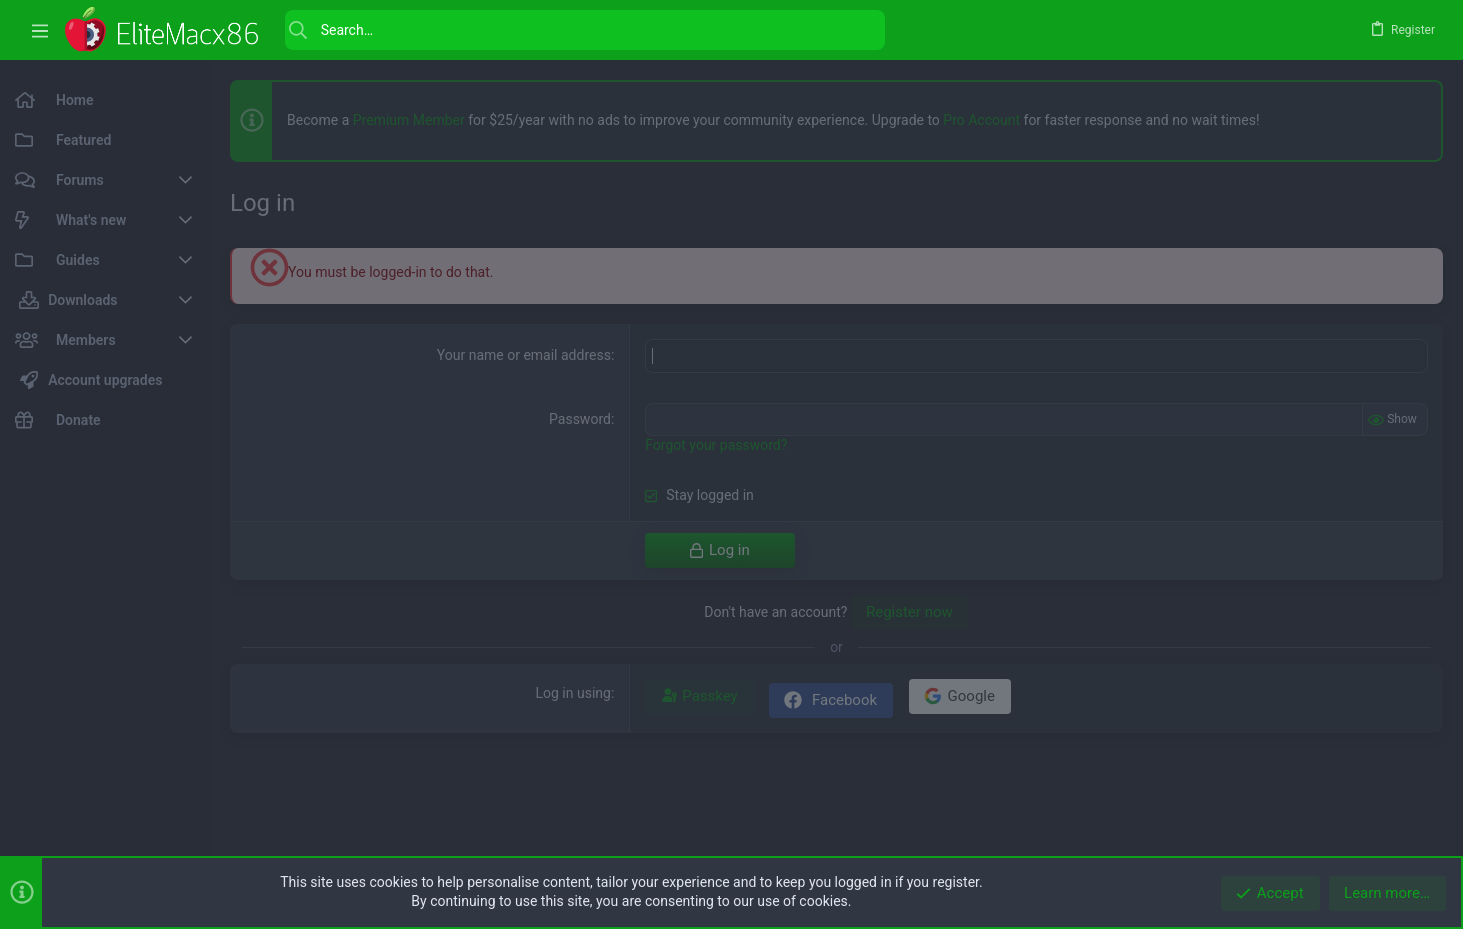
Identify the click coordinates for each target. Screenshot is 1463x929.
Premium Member (409, 120)
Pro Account (981, 120)
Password (580, 419)
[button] (40, 30)
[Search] (585, 30)
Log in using (572, 693)
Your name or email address (524, 355)
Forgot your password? (716, 445)
